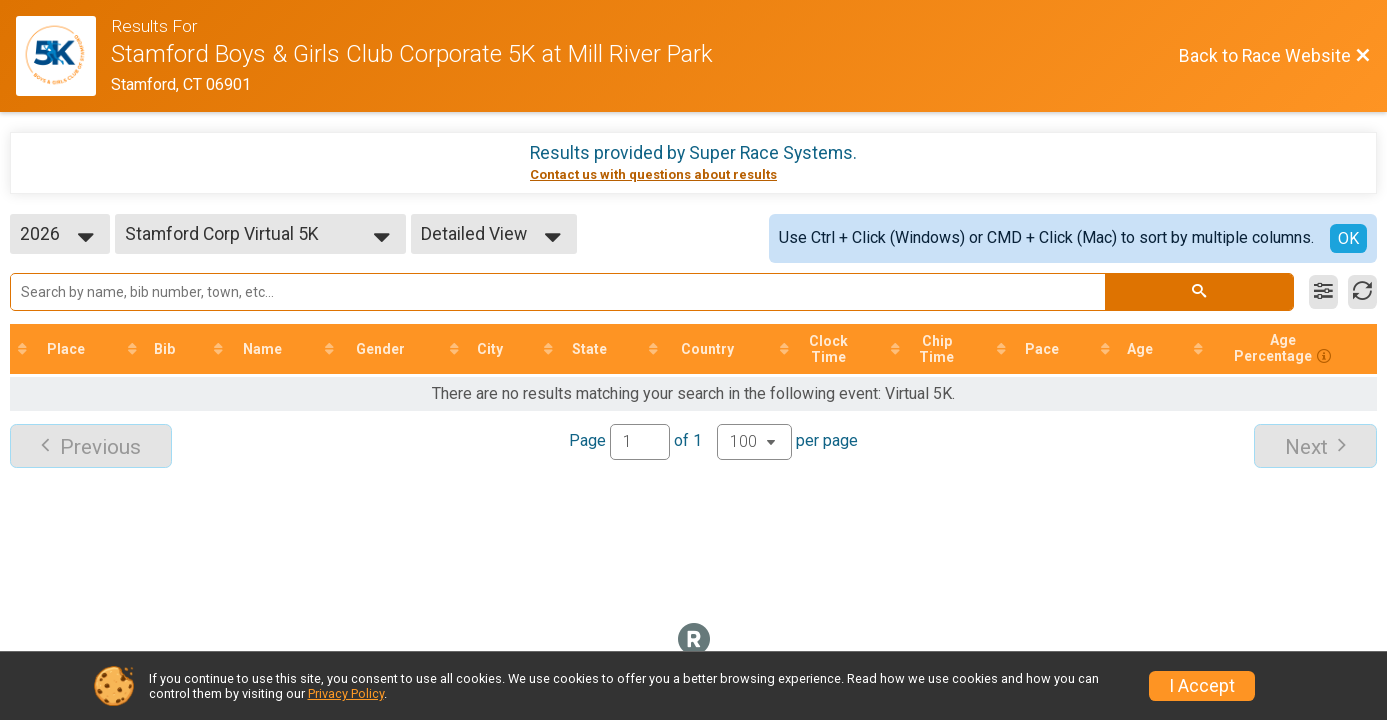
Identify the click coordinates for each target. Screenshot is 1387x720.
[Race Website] (63, 56)
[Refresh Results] (1362, 292)
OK (1348, 238)
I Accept (1202, 686)
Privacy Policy (346, 693)
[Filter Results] (1323, 292)
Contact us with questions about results (653, 174)
